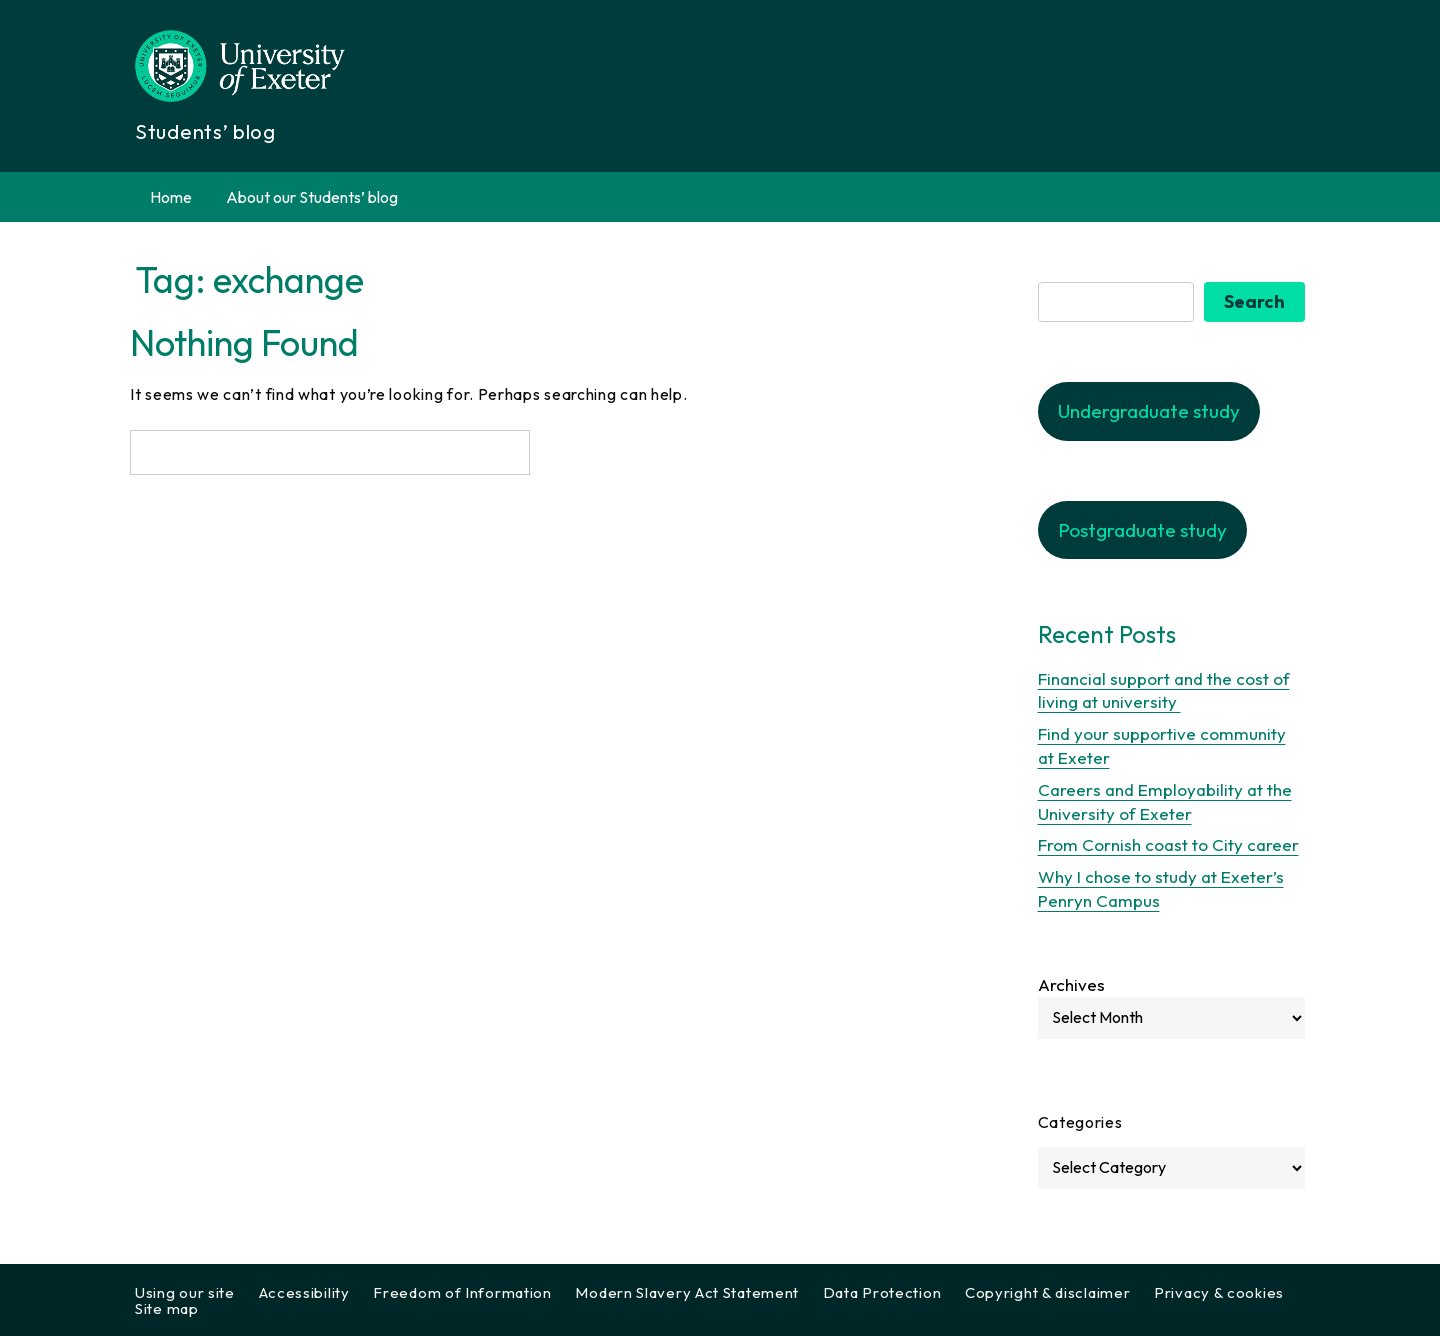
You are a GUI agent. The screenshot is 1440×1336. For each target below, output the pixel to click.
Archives (1071, 984)
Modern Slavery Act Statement (687, 1292)
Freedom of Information (462, 1292)
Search (1254, 301)
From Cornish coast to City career (1168, 844)
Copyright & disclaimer (1047, 1292)
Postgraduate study (1142, 530)
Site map (167, 1308)
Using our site (185, 1292)
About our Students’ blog (312, 197)
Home (171, 197)
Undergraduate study (1149, 411)
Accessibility (304, 1292)
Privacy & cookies (1219, 1292)
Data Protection (882, 1292)
